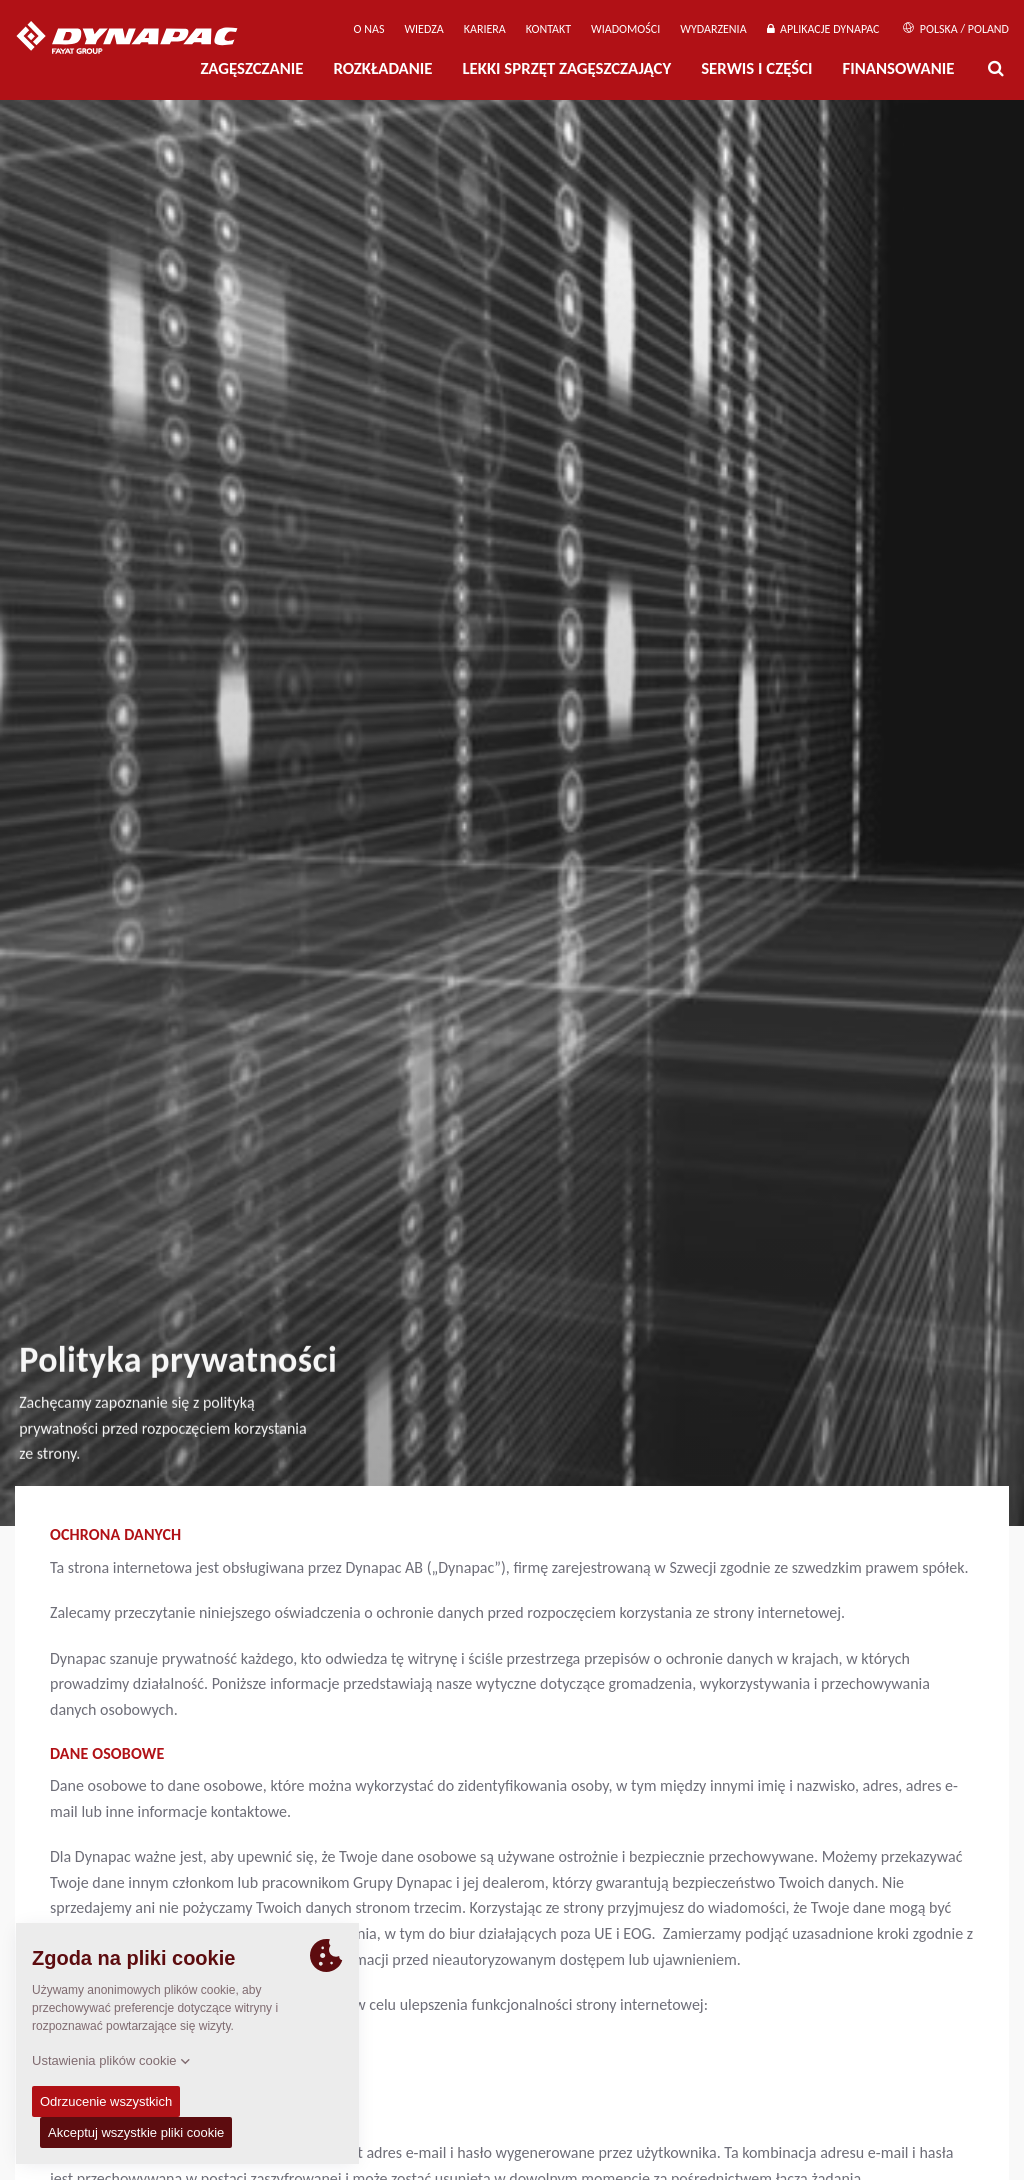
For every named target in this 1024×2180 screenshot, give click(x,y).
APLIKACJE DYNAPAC (823, 29)
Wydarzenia (713, 29)
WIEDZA (423, 29)
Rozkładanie (382, 68)
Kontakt (548, 29)
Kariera (485, 29)
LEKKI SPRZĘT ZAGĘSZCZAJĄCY (566, 68)
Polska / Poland (956, 29)
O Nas (369, 29)
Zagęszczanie (251, 68)
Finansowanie (899, 68)
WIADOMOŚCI (625, 29)
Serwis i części (756, 68)
